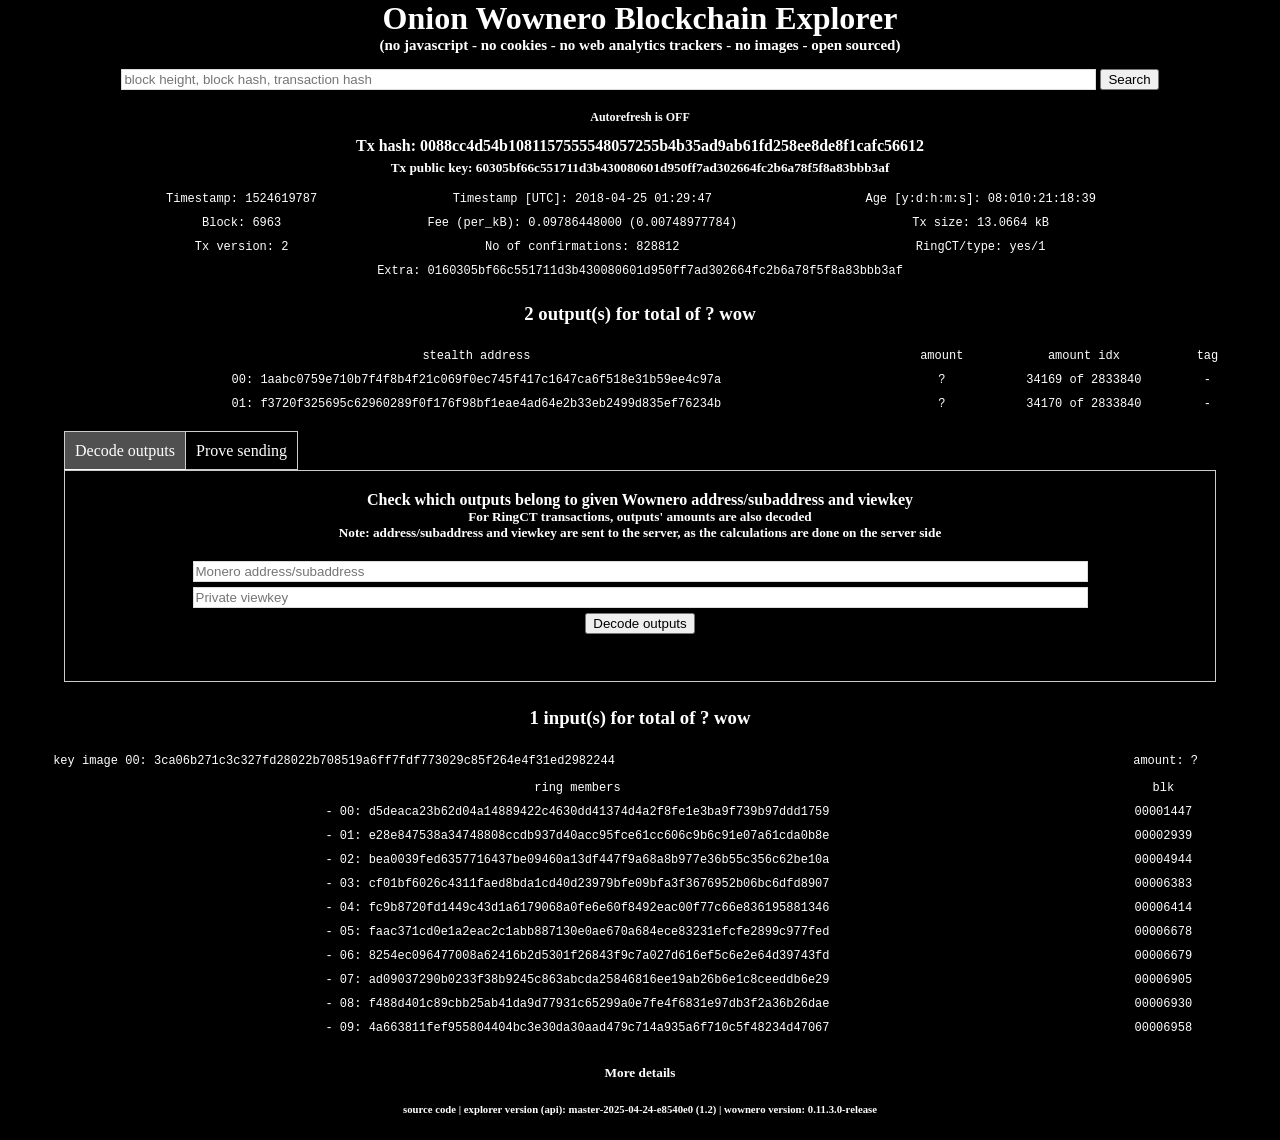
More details (640, 1072)
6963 (266, 223)
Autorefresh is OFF (640, 117)
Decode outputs (125, 450)
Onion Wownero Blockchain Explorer (640, 18)
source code (429, 1109)
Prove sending (241, 450)
